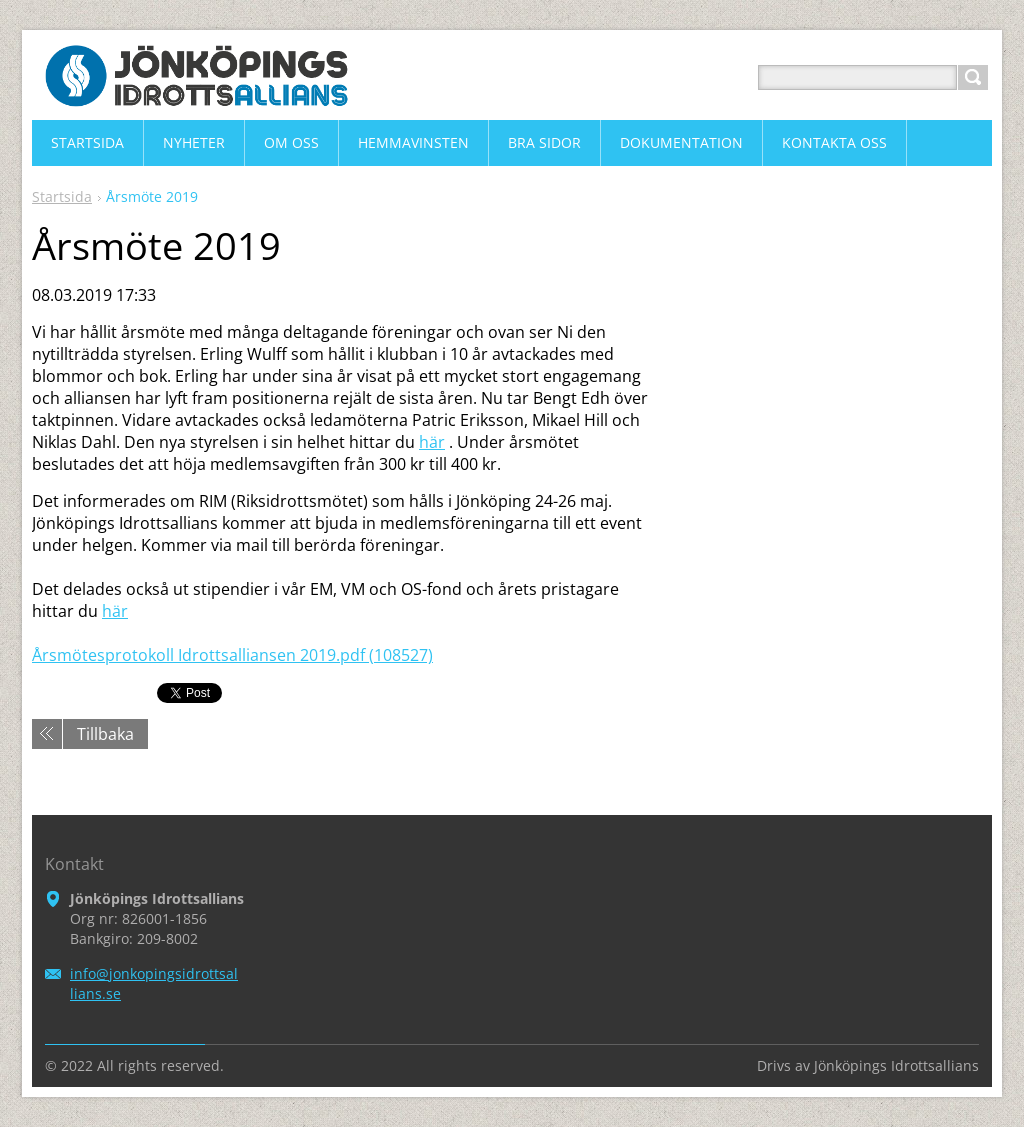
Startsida (62, 196)
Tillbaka (105, 734)
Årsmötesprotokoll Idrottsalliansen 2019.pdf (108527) (232, 655)
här (432, 442)
